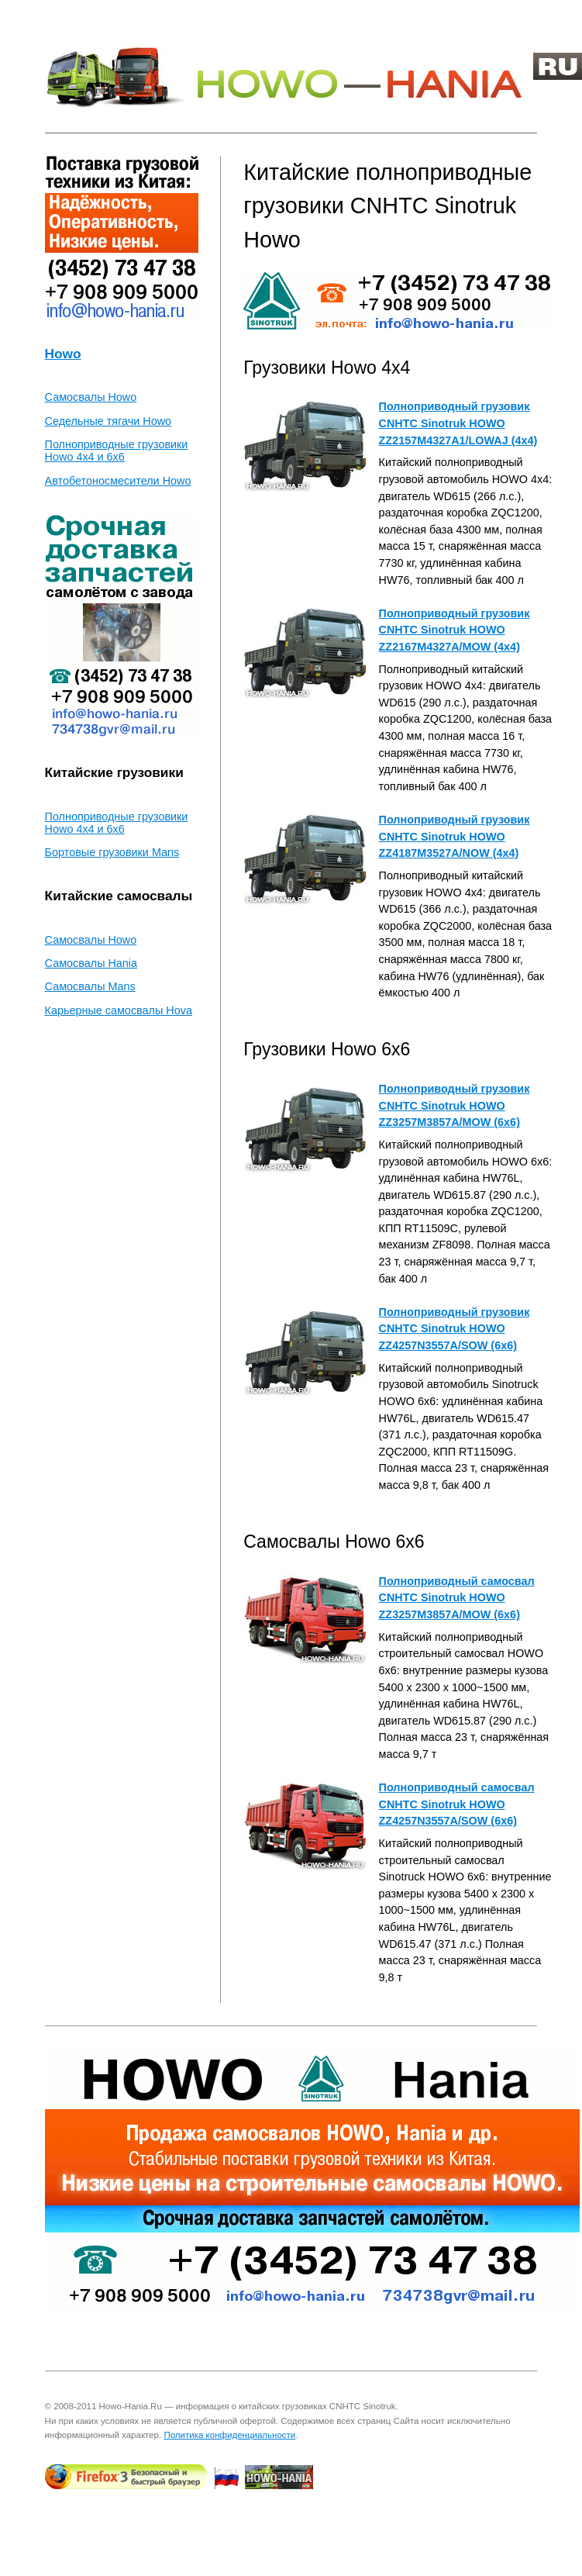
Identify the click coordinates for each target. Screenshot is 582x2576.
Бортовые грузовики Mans (112, 852)
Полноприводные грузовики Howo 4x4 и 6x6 (116, 450)
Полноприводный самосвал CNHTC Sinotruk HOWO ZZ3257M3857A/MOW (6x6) (457, 1598)
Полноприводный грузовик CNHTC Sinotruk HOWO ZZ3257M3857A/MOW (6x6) (454, 1105)
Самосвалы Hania (91, 963)
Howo (63, 353)
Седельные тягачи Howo (108, 421)
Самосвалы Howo (91, 397)
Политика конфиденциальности (229, 2435)
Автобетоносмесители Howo (118, 481)
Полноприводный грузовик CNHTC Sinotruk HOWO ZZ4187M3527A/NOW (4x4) (454, 836)
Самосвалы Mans (90, 986)
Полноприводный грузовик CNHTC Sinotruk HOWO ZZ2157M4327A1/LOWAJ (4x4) (458, 423)
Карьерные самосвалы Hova (118, 1010)
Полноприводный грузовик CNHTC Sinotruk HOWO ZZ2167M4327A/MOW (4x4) (454, 630)
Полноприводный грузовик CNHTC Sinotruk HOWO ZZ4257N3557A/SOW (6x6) (454, 1329)
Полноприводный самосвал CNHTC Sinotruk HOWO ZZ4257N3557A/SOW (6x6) (457, 1804)
